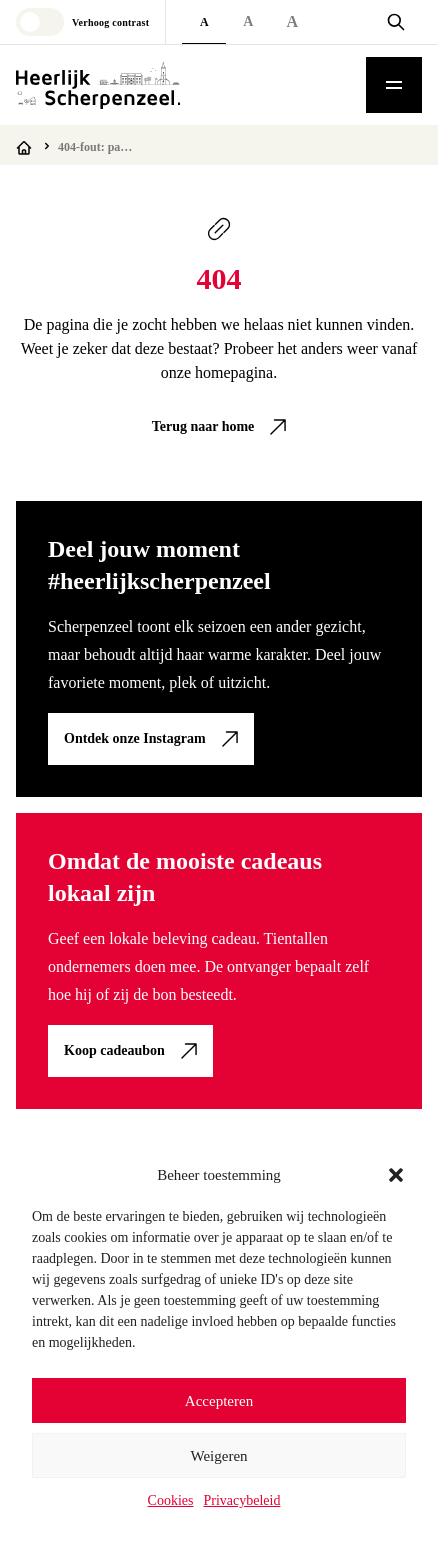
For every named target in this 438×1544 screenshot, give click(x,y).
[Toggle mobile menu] (394, 85)
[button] (396, 1175)
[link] (219, 427)
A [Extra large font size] (292, 21)
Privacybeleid (241, 1500)
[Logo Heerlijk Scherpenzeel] (98, 85)
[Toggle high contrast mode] (82, 22)
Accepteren (219, 1401)
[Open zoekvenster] (396, 22)
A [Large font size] (248, 21)
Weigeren (218, 1456)
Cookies (171, 1500)
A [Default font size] (204, 22)
